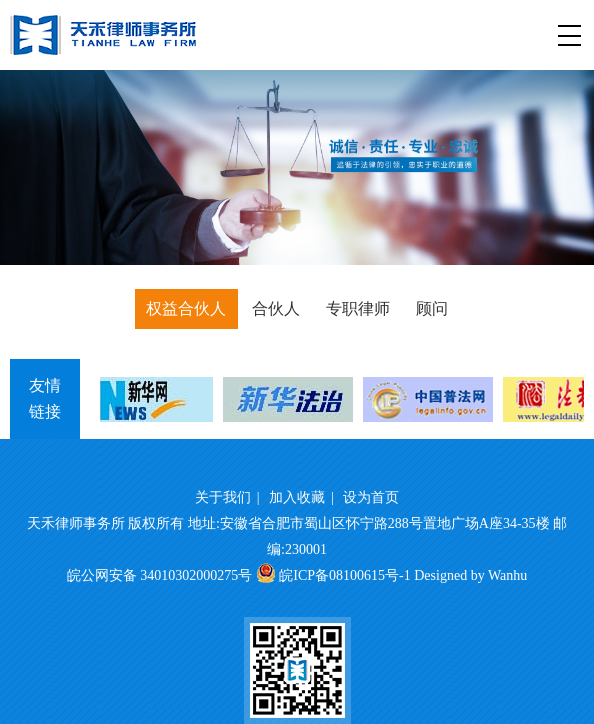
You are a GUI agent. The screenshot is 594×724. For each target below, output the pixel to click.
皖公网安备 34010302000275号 (160, 575)
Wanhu (507, 575)
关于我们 (223, 497)
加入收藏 (297, 497)
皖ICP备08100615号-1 (344, 575)
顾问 (432, 308)
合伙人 (276, 308)
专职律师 (358, 308)
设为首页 (371, 497)
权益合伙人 (186, 308)
